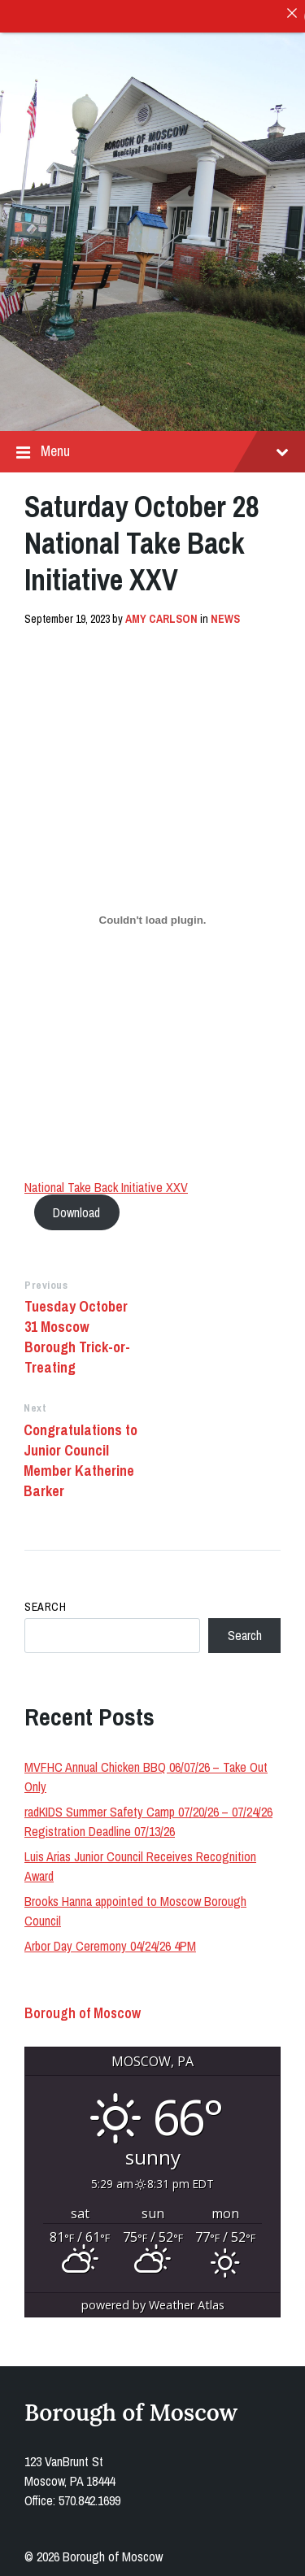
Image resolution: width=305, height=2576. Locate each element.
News (225, 615)
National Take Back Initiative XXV (106, 1184)
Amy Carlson (161, 615)
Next (35, 1405)
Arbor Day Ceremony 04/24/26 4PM (110, 1943)
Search (45, 1603)
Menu (152, 448)
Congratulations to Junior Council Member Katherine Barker (80, 1457)
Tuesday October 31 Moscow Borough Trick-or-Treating (77, 1333)
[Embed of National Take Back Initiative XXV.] (152, 917)
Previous (46, 1282)
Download (76, 1209)
